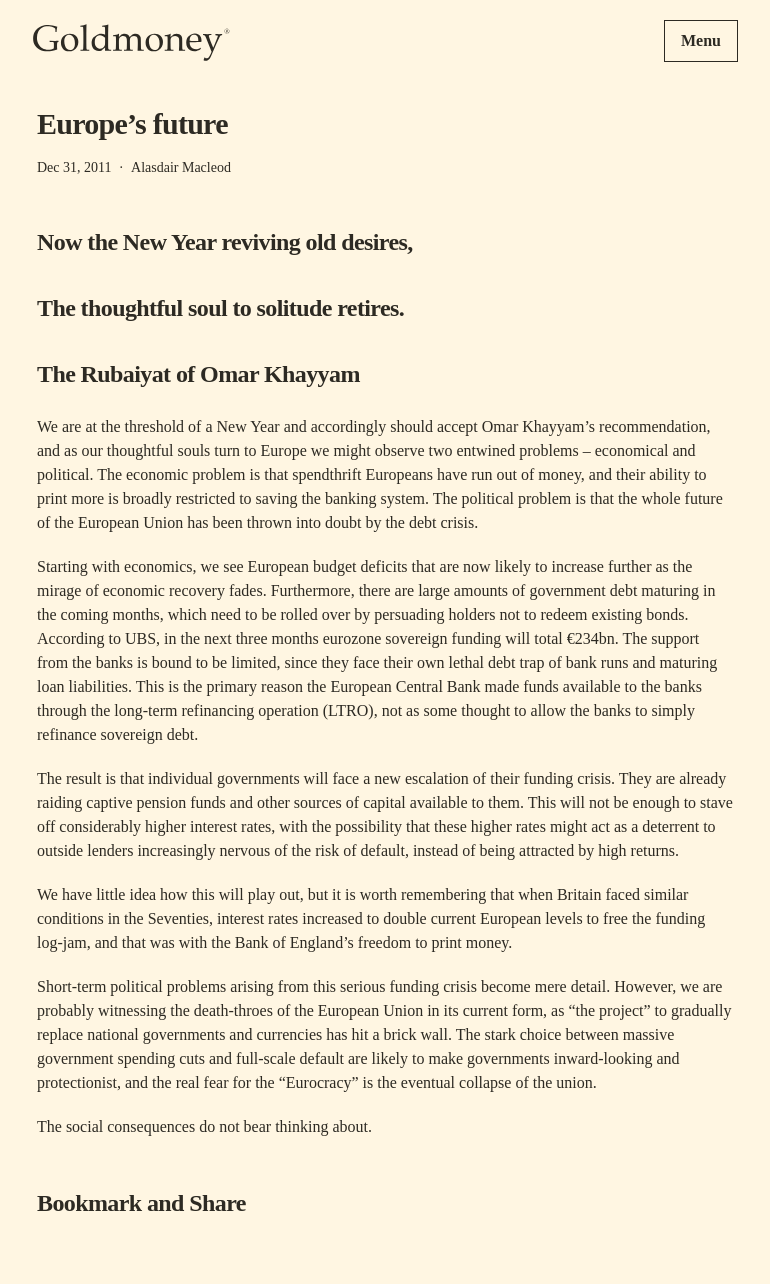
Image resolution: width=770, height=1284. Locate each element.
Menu (701, 40)
